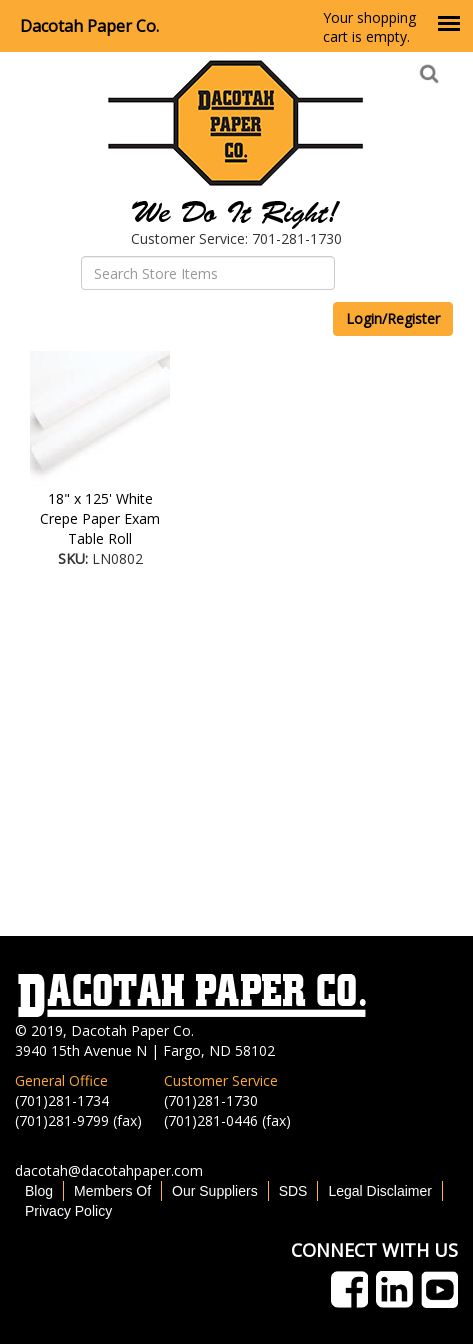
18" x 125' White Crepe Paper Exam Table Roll (100, 518)
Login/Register (393, 318)
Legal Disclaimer (379, 1191)
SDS (293, 1191)
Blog (39, 1191)
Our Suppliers (215, 1191)
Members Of (112, 1191)
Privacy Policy (68, 1211)
